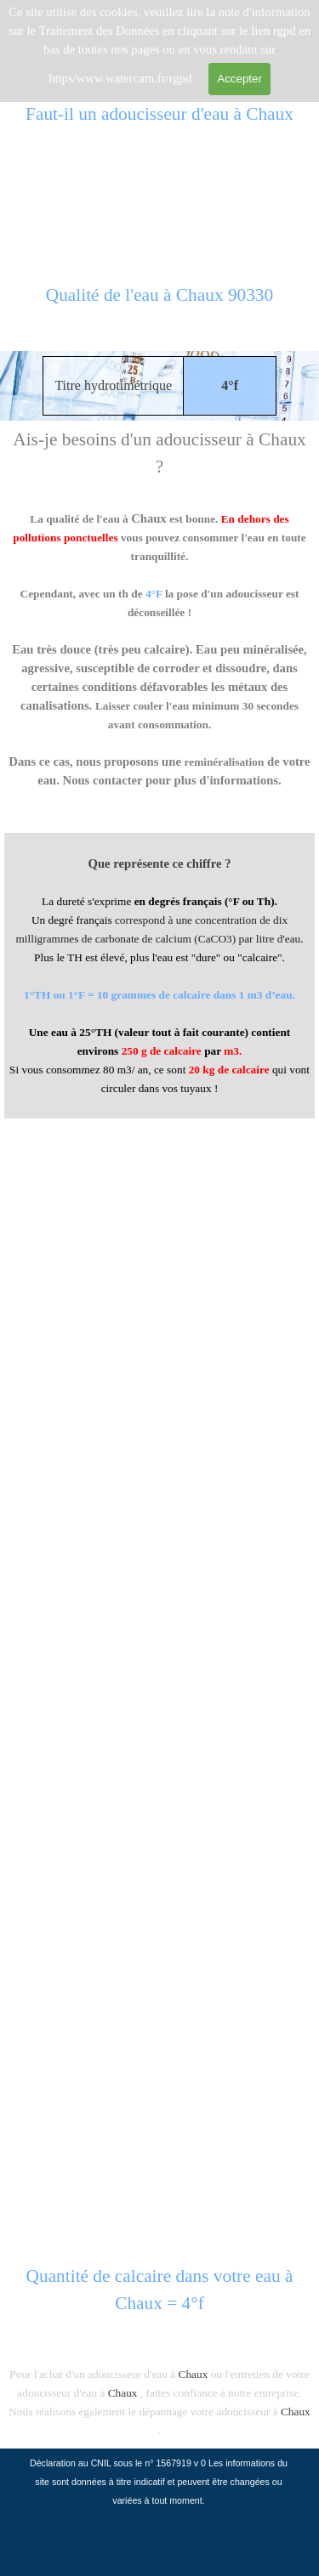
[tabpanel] (159, 304)
